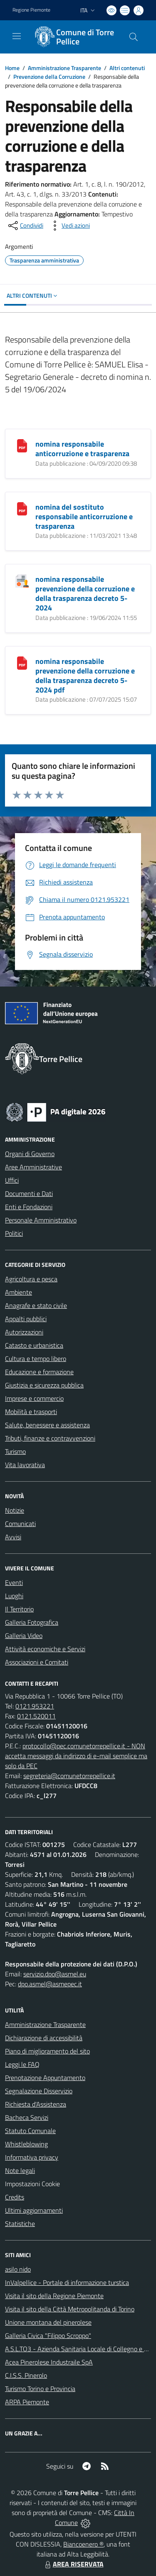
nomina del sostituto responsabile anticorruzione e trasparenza (84, 516)
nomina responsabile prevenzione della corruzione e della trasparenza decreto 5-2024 (85, 593)
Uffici (12, 1180)
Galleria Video (23, 1635)
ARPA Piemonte (27, 2402)
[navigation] (17, 36)
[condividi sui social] (25, 225)
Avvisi (13, 1537)
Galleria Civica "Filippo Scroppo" (48, 2335)
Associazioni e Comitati (36, 1662)
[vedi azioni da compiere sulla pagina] (69, 225)
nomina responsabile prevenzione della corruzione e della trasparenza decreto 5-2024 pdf (85, 675)
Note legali (20, 2170)
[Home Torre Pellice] (74, 37)
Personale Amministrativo (41, 1220)
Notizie (14, 1510)
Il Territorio (19, 1609)
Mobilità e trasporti (31, 1412)
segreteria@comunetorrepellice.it (69, 1776)
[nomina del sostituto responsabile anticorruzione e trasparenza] (22, 508)
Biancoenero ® (83, 2544)
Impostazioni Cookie (32, 2184)
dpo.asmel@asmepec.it (50, 1984)
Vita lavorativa (25, 1465)
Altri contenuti (127, 67)
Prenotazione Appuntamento (45, 2078)
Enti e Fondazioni (28, 1207)
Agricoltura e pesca (31, 1279)
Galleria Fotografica (31, 1622)
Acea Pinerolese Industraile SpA (49, 2362)
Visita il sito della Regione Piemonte (54, 2296)
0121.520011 (36, 1716)
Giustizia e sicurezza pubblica (44, 1385)
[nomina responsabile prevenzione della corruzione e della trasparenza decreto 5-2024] (22, 580)
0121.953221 (34, 1706)
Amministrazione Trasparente (64, 67)
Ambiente (18, 1292)
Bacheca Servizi (26, 2117)
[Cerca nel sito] (134, 37)
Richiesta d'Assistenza (35, 2104)
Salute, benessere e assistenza (47, 1425)
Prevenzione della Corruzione (49, 76)
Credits (14, 2197)
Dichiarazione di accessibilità (43, 2038)
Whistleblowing (26, 2144)
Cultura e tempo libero (35, 1358)
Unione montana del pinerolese (48, 2322)
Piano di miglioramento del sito (47, 2051)
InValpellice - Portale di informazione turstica (67, 2282)
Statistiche (20, 2223)
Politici (14, 1233)
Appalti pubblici (26, 1319)
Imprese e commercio (34, 1398)
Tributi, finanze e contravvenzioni (50, 1438)
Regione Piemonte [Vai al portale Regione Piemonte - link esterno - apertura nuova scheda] (31, 10)
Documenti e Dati (29, 1193)
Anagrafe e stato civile (36, 1305)
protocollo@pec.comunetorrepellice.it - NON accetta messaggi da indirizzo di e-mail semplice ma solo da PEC (76, 1756)
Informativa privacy (31, 2157)
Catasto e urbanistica (34, 1345)
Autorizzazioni (24, 1332)
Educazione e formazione (39, 1372)
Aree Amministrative (33, 1167)
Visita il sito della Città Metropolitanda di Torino (69, 2309)
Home (12, 67)
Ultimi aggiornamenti (34, 2210)
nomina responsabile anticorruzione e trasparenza (82, 448)
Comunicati (20, 1524)
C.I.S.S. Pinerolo (26, 2375)
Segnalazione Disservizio (38, 2091)
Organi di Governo (29, 1154)
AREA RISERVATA (73, 2564)
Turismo (15, 1451)
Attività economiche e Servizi (45, 1649)
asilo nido (18, 2269)
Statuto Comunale (30, 2131)
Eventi (14, 1582)
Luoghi (14, 1596)
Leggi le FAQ (22, 2064)
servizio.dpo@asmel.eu (54, 1974)
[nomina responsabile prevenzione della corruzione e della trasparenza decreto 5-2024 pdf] (22, 662)
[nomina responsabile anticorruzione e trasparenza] (22, 445)
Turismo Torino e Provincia (40, 2389)
